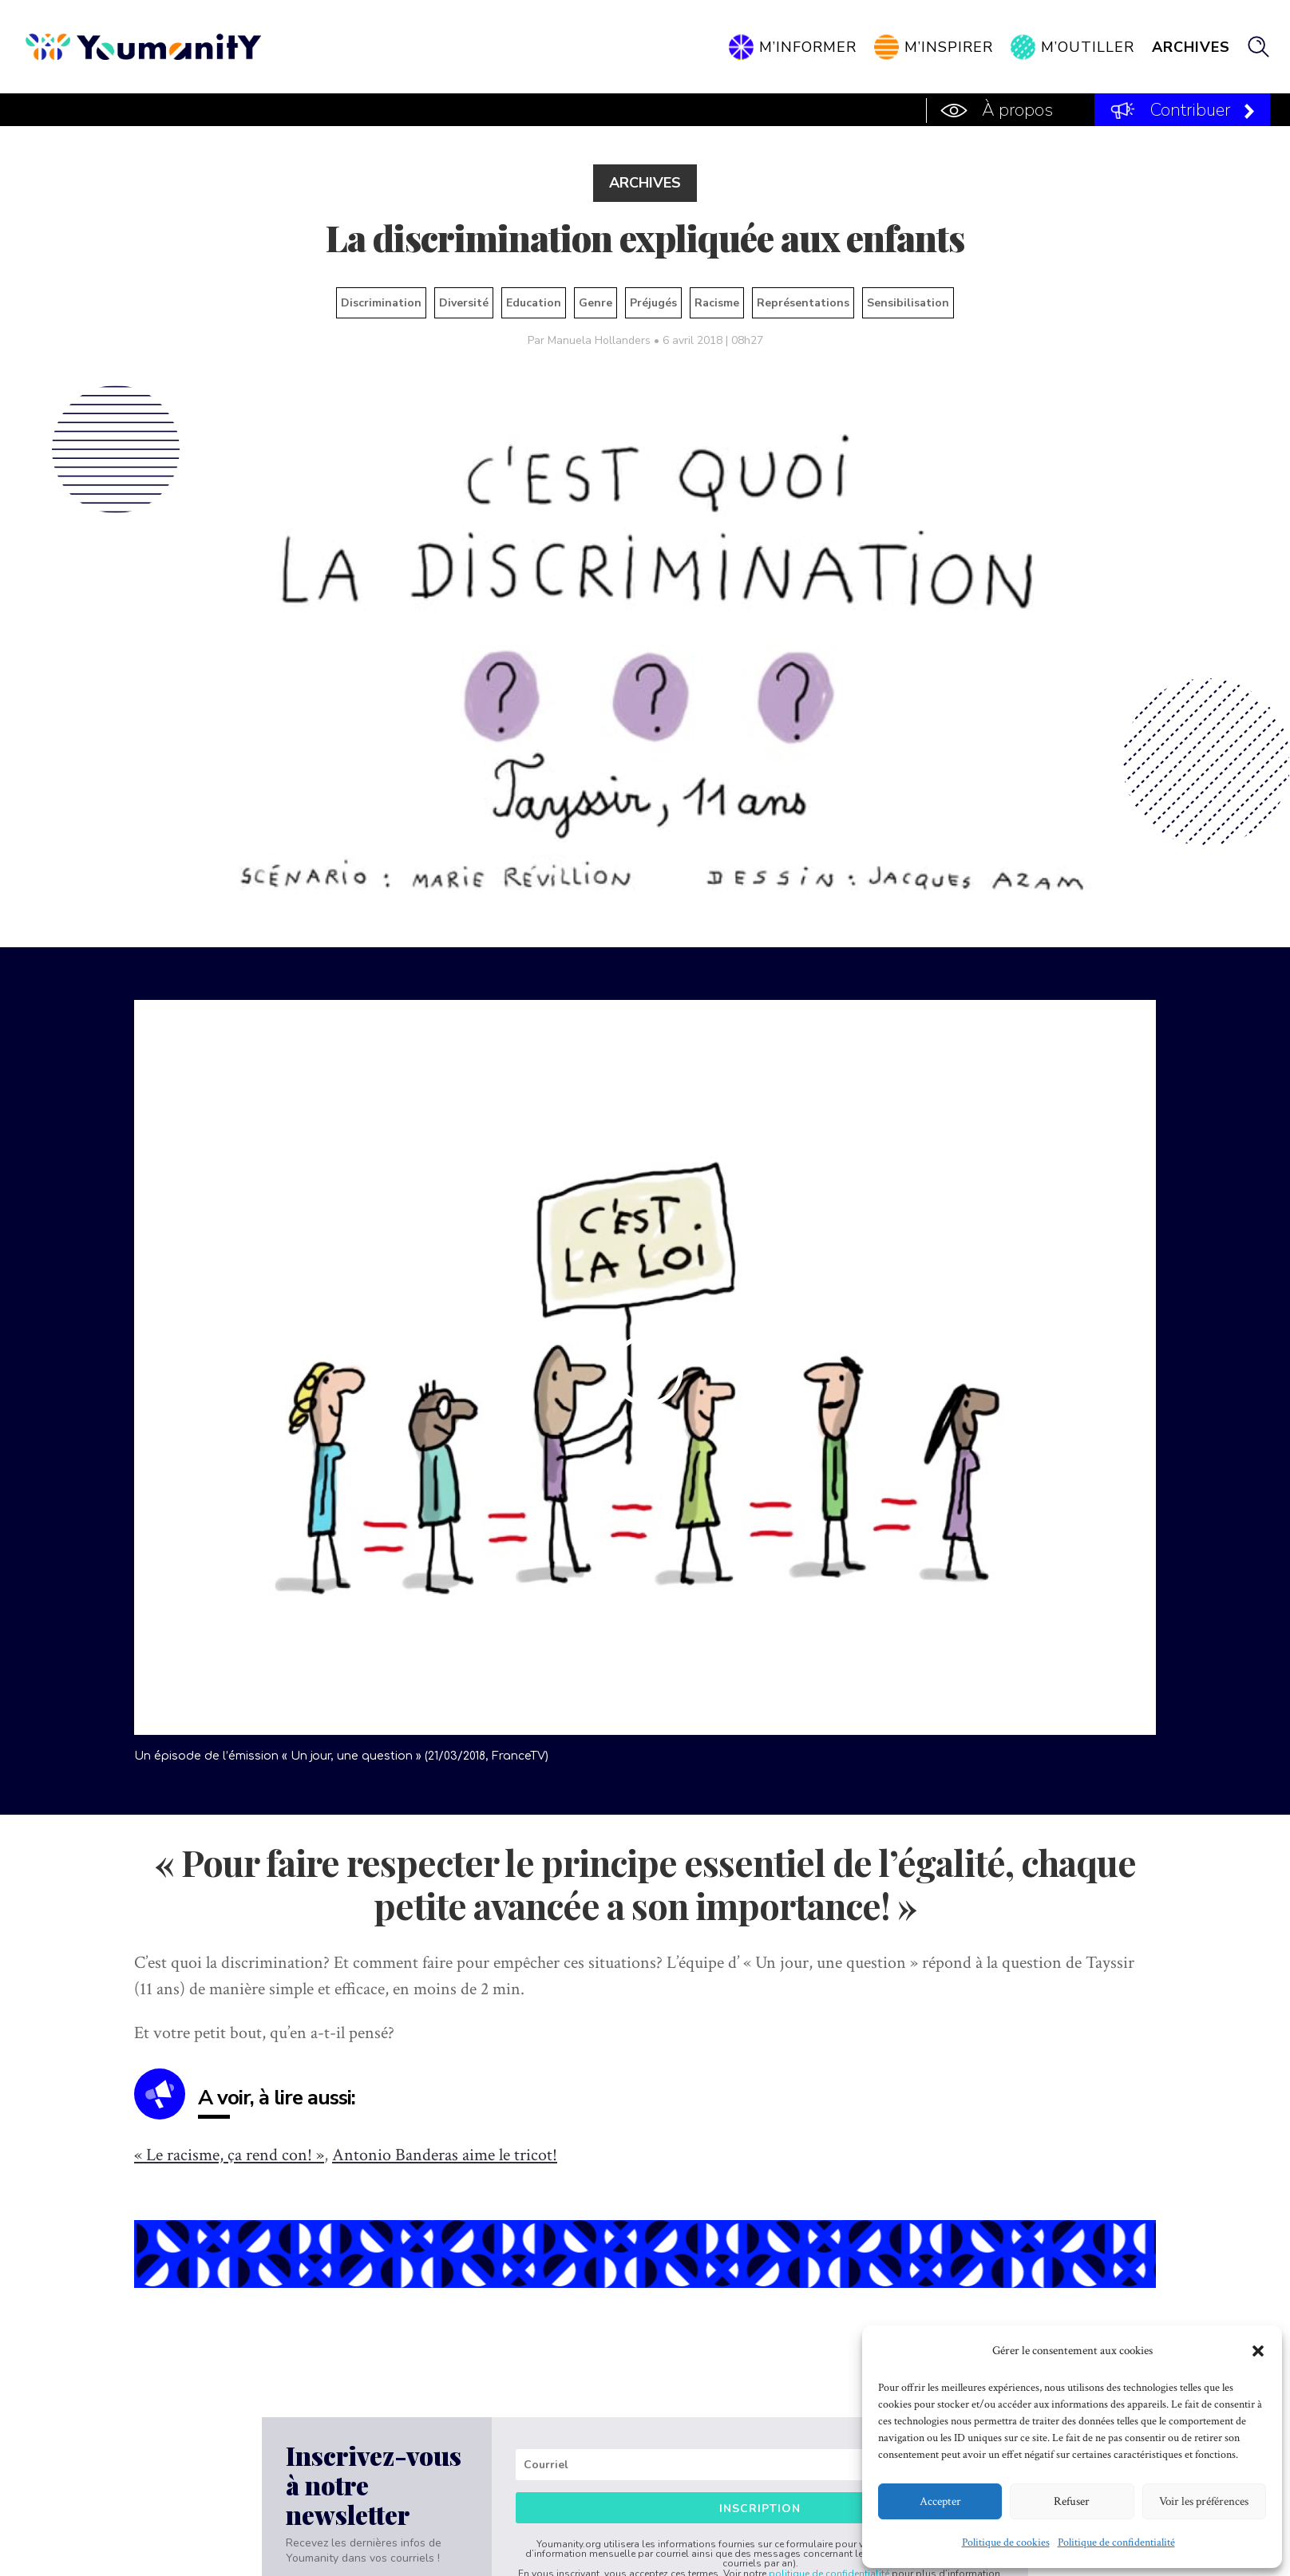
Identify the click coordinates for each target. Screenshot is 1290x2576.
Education (533, 302)
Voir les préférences (1203, 2501)
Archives (1191, 47)
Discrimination (381, 302)
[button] (1258, 2351)
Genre (595, 302)
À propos (1017, 110)
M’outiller (1087, 47)
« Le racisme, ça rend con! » (229, 2155)
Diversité (464, 302)
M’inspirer (948, 47)
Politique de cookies (1006, 2542)
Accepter (940, 2501)
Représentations (803, 302)
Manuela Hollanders (599, 340)
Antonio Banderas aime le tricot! (444, 2155)
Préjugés (653, 302)
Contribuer (1190, 110)
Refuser (1072, 2501)
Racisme (716, 302)
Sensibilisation (908, 302)
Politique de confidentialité (1116, 2542)
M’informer (808, 47)
